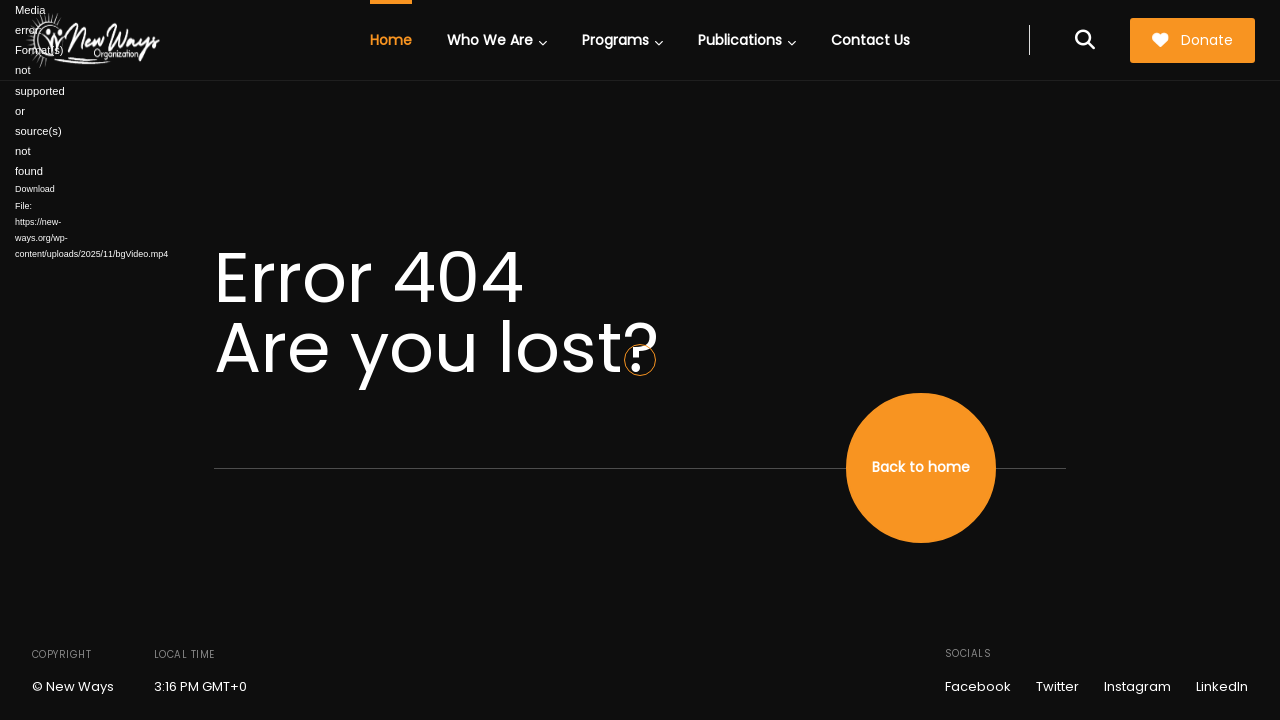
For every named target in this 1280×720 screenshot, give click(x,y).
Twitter (1057, 686)
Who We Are (497, 40)
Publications (747, 40)
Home (391, 40)
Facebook (978, 686)
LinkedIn (1222, 686)
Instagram (1137, 686)
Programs (622, 40)
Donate (1191, 40)
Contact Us (870, 40)
